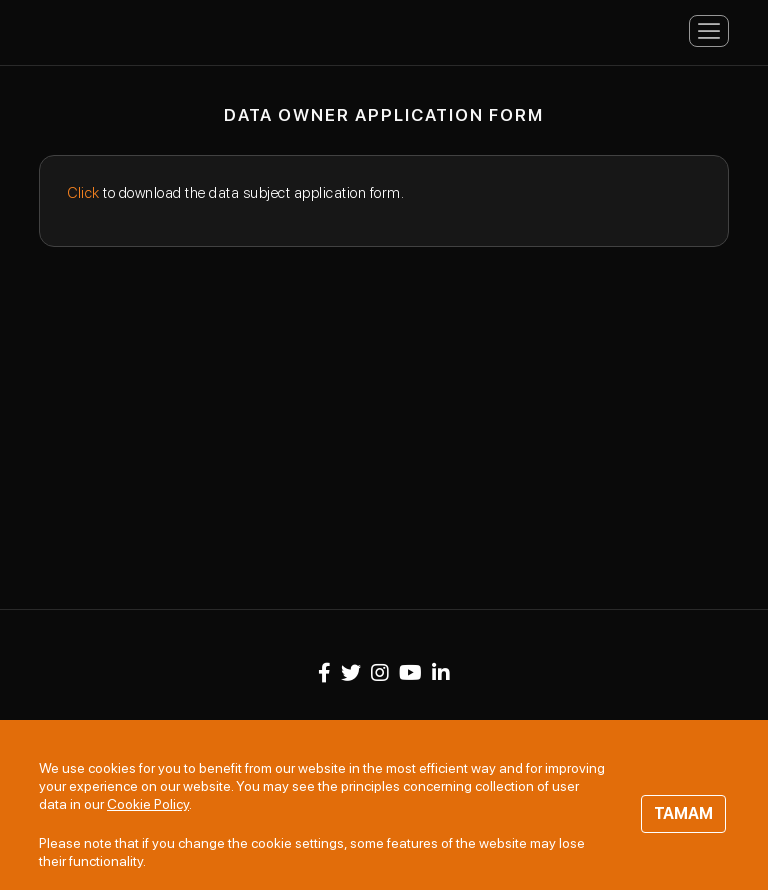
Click (83, 193)
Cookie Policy (148, 804)
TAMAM (683, 813)
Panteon (119, 29)
